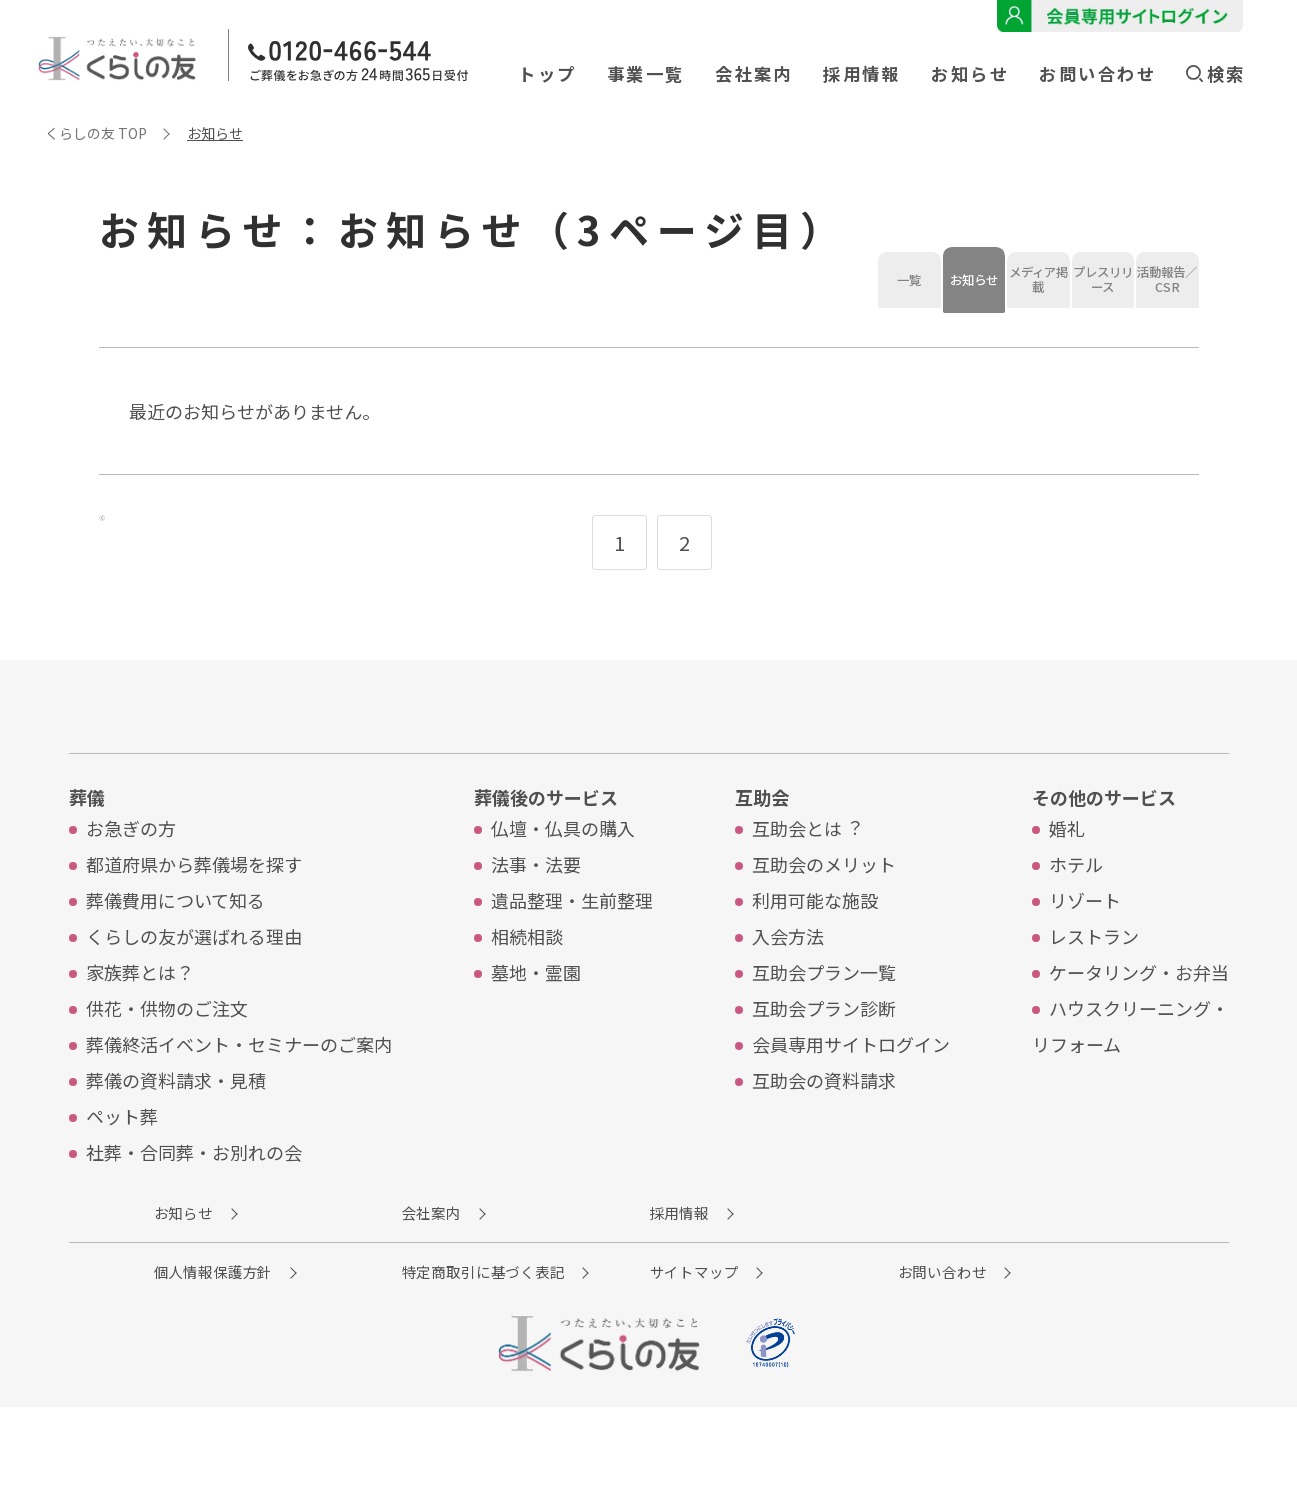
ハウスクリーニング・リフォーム (1130, 1091)
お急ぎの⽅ (131, 893)
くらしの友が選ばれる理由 (194, 1001)
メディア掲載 (489, 363)
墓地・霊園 (536, 1037)
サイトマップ (769, 1346)
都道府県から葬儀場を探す (194, 929)
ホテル (1076, 929)
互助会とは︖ (806, 893)
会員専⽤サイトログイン (851, 1109)
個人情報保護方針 (248, 1346)
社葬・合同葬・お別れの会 (194, 1217)
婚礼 (1067, 893)
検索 (1215, 73)
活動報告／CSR (811, 363)
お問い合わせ (1097, 73)
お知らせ (970, 73)
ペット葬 (122, 1181)
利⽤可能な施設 (815, 965)
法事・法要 (536, 929)
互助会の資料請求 (824, 1145)
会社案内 (754, 73)
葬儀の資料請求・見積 (176, 1145)
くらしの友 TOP (96, 133)
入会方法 (788, 1001)
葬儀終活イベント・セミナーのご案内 (239, 1109)
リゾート (1085, 965)
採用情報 (862, 73)
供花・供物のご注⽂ (167, 1073)
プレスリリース (650, 363)
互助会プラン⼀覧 (824, 1037)
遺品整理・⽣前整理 (572, 965)
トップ (547, 73)
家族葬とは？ (140, 1037)
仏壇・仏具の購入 (563, 893)
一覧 (169, 363)
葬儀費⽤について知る (175, 965)
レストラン (1094, 1001)
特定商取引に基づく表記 (524, 1346)
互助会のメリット (824, 929)
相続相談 (527, 1001)
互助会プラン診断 (824, 1073)
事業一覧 (646, 73)
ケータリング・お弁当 (1139, 1037)
